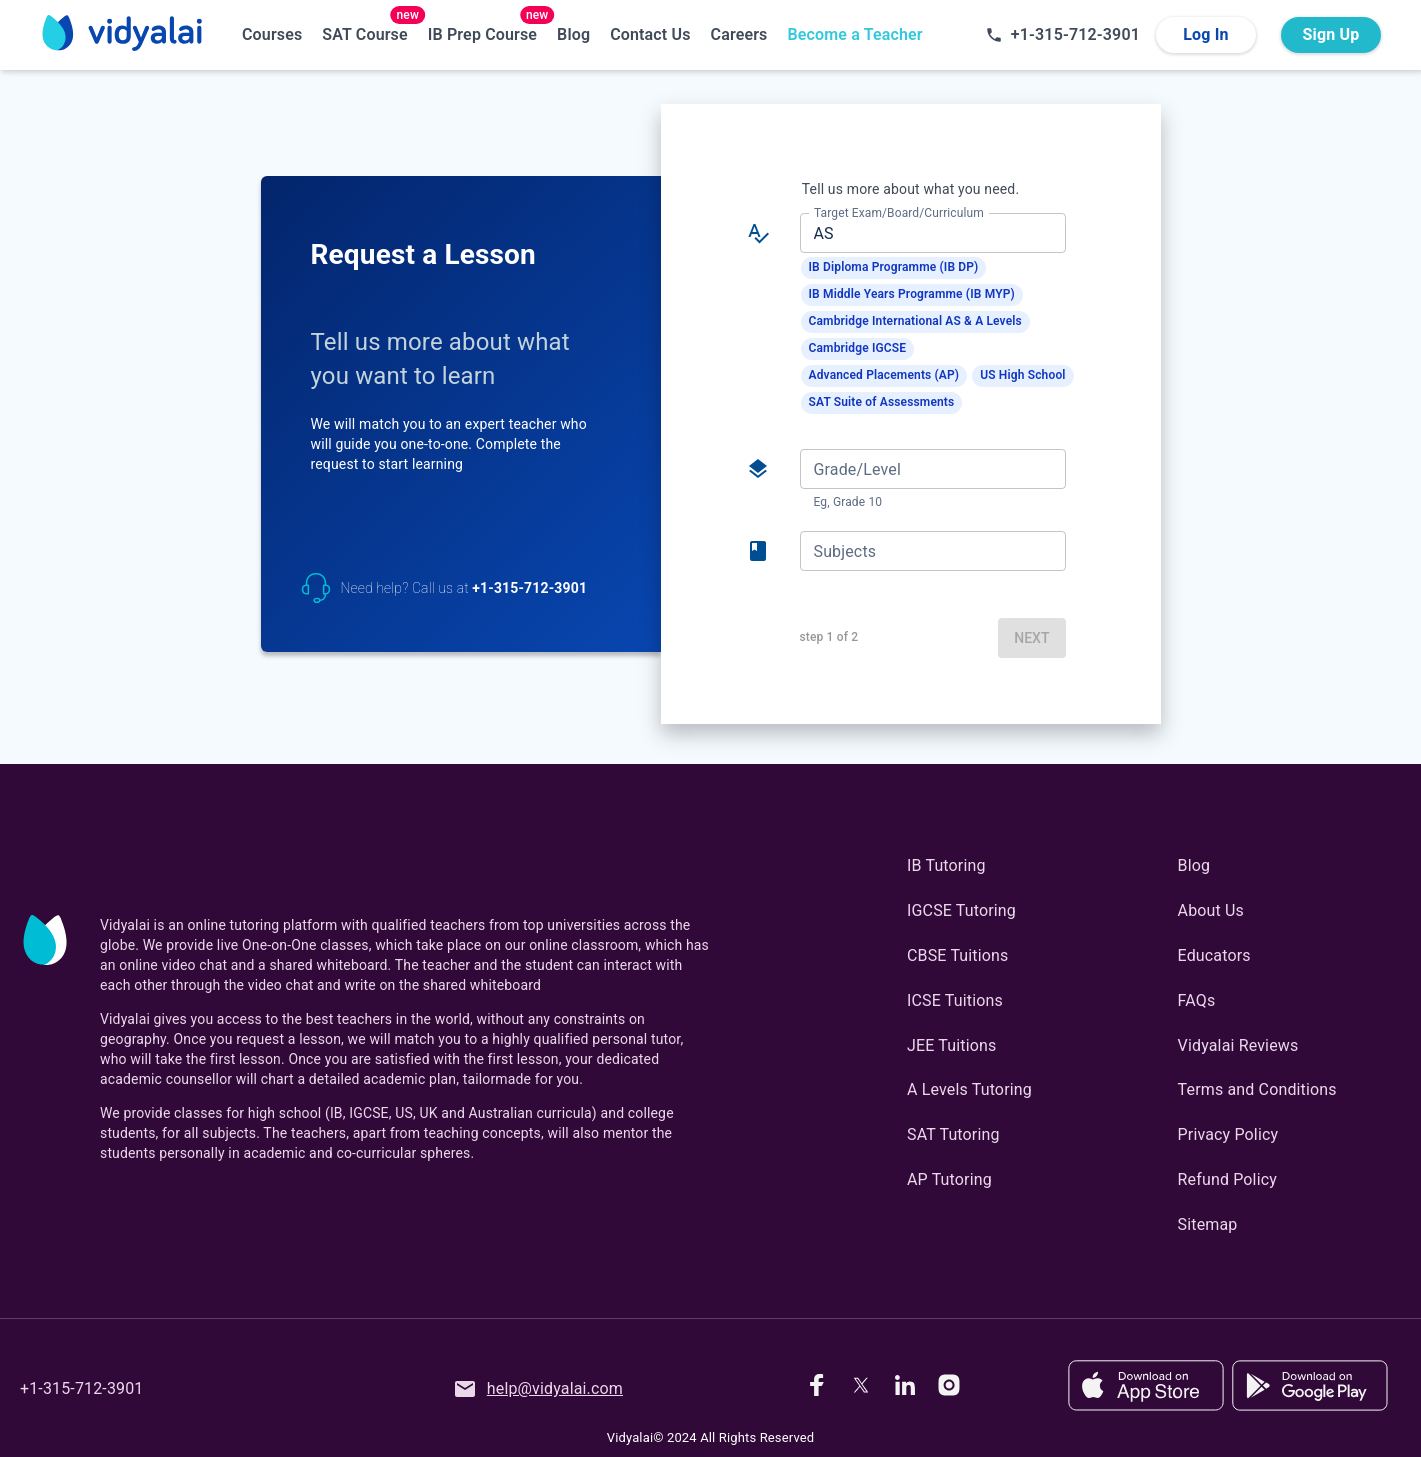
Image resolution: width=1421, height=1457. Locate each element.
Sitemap (1208, 1224)
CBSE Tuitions (957, 955)
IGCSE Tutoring (961, 910)
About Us (1211, 910)
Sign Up (1331, 35)
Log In (1206, 35)
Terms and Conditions (1257, 1089)
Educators (1214, 955)
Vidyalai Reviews (1238, 1045)
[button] (894, 268)
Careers (739, 34)
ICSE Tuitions (955, 1000)
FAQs (1197, 1000)
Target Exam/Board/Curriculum (899, 213)
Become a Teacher (854, 34)
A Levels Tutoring (969, 1089)
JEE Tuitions (951, 1045)
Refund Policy (1227, 1179)
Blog (573, 34)
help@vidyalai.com (538, 1389)
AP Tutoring (949, 1179)
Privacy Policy (1228, 1134)
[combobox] (931, 233)
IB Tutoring (946, 865)
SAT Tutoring (953, 1134)
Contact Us (650, 34)
